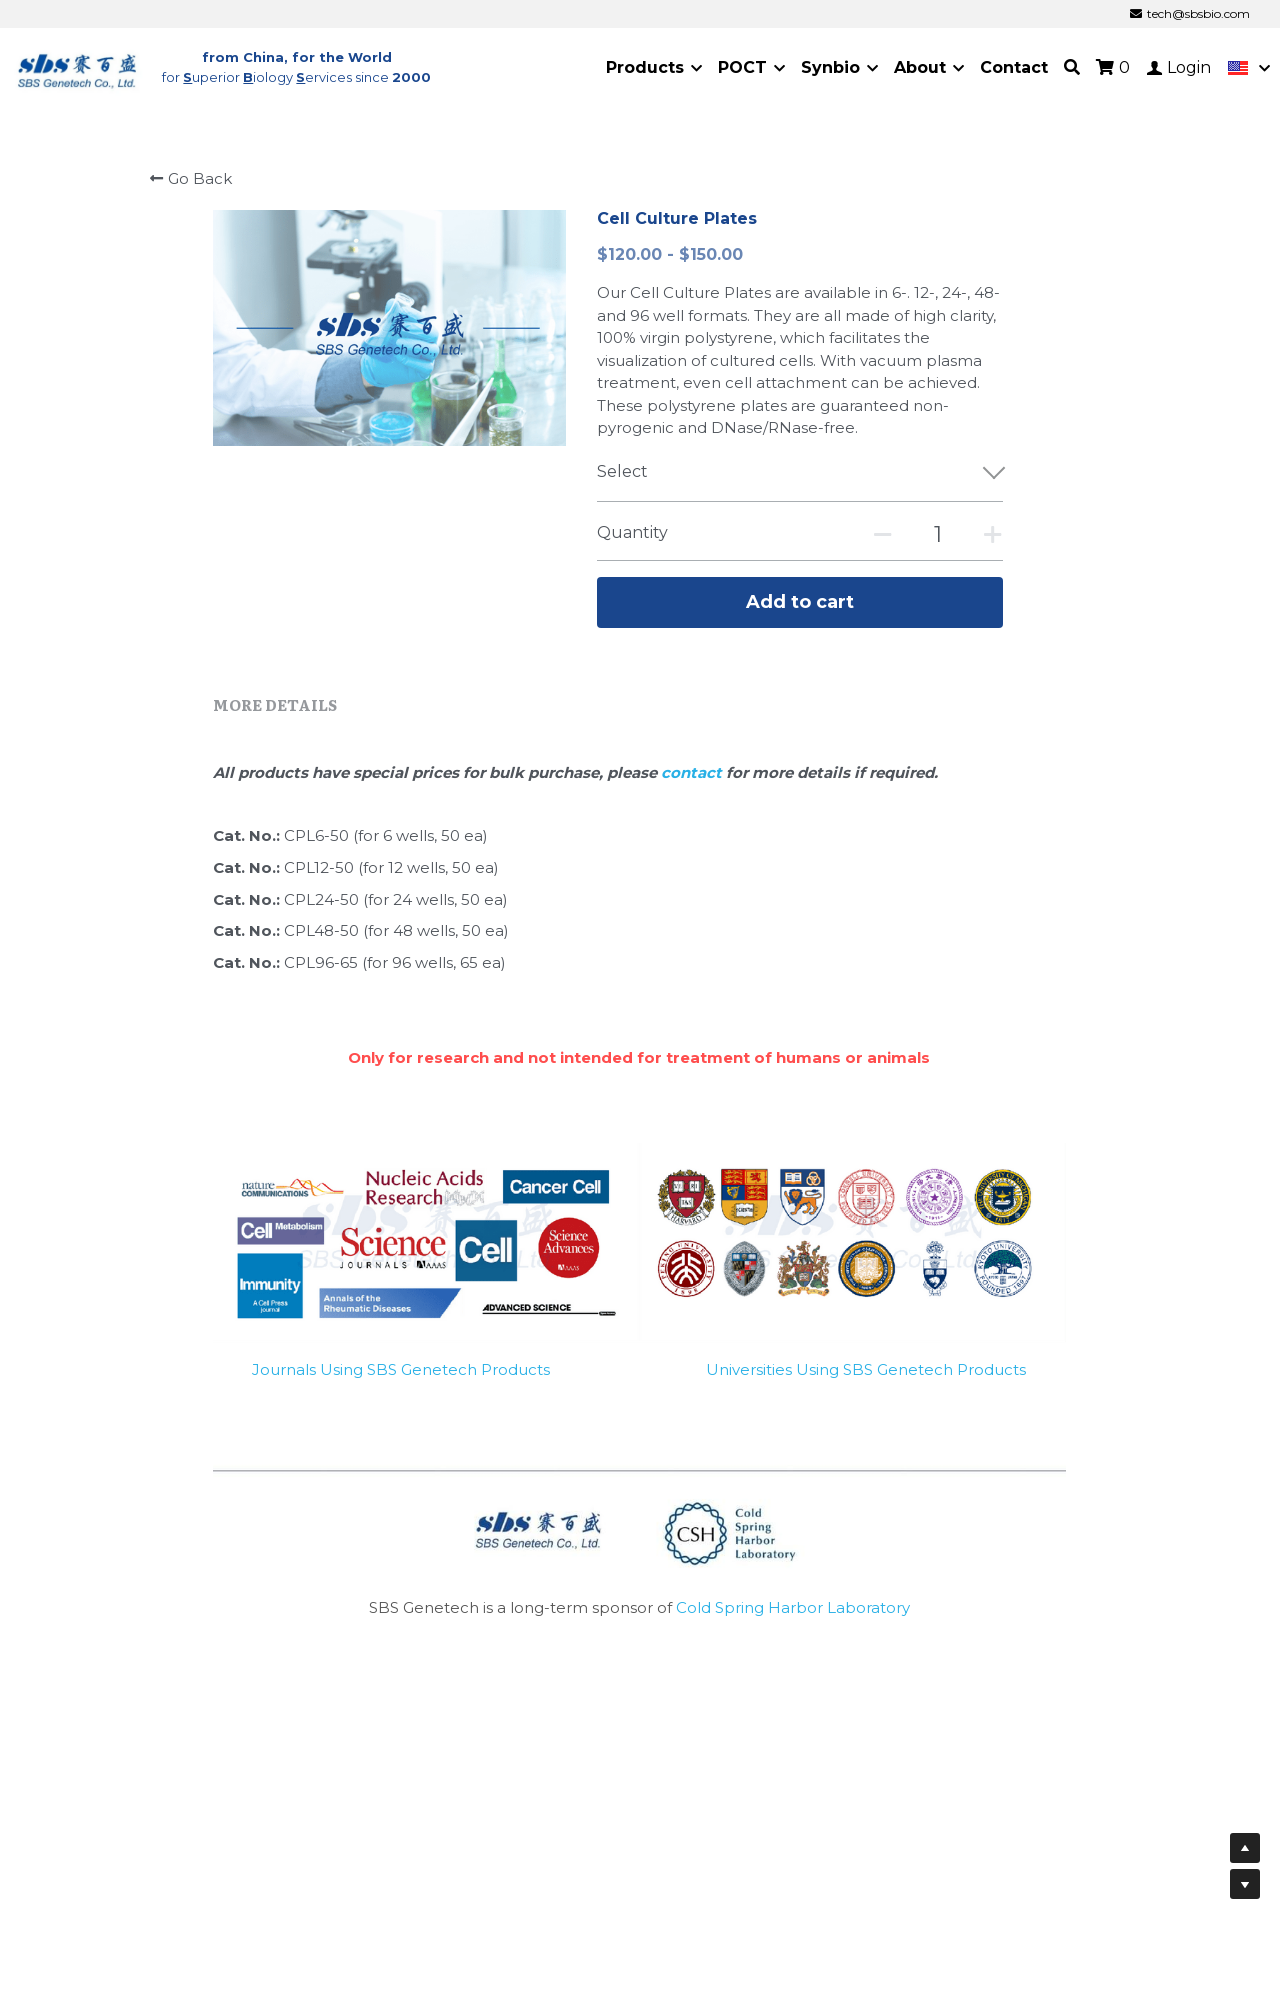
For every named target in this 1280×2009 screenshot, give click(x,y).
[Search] (1072, 67)
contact (693, 783)
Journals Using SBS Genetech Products (401, 1380)
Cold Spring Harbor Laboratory (793, 1619)
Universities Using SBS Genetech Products (866, 1380)
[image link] (78, 66)
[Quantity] (938, 534)
